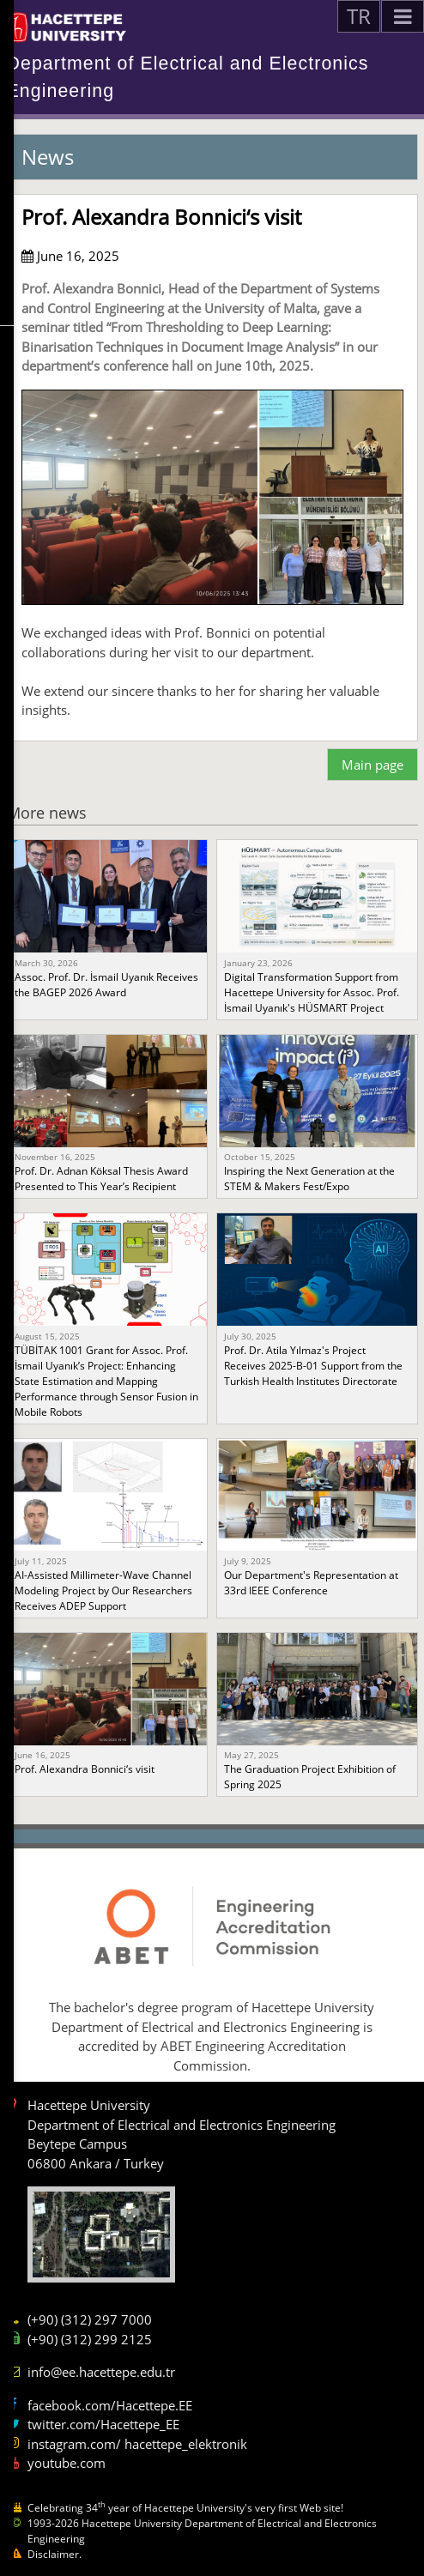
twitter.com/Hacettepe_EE (103, 2424)
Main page (372, 764)
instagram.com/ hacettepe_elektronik (137, 2443)
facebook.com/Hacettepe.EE (109, 2405)
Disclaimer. (54, 2554)
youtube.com (66, 2462)
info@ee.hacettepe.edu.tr (101, 2371)
